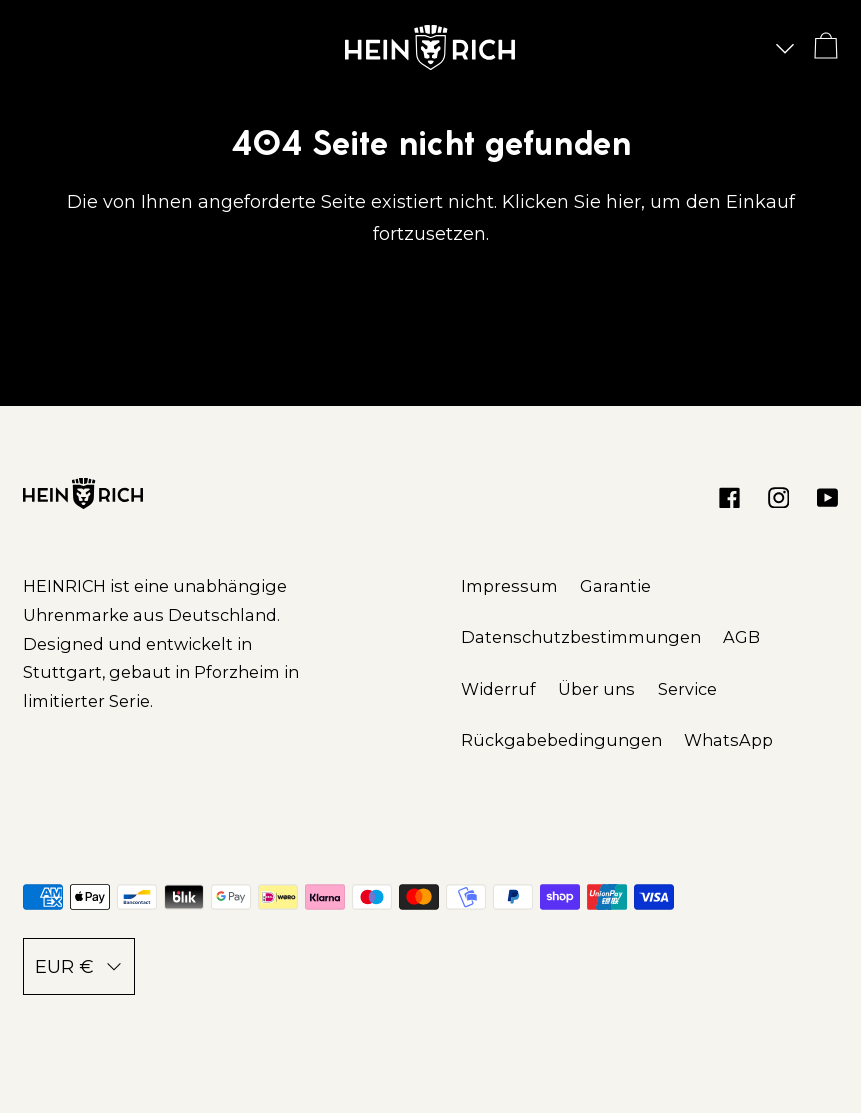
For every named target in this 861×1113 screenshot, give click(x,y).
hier (623, 202)
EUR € (79, 967)
